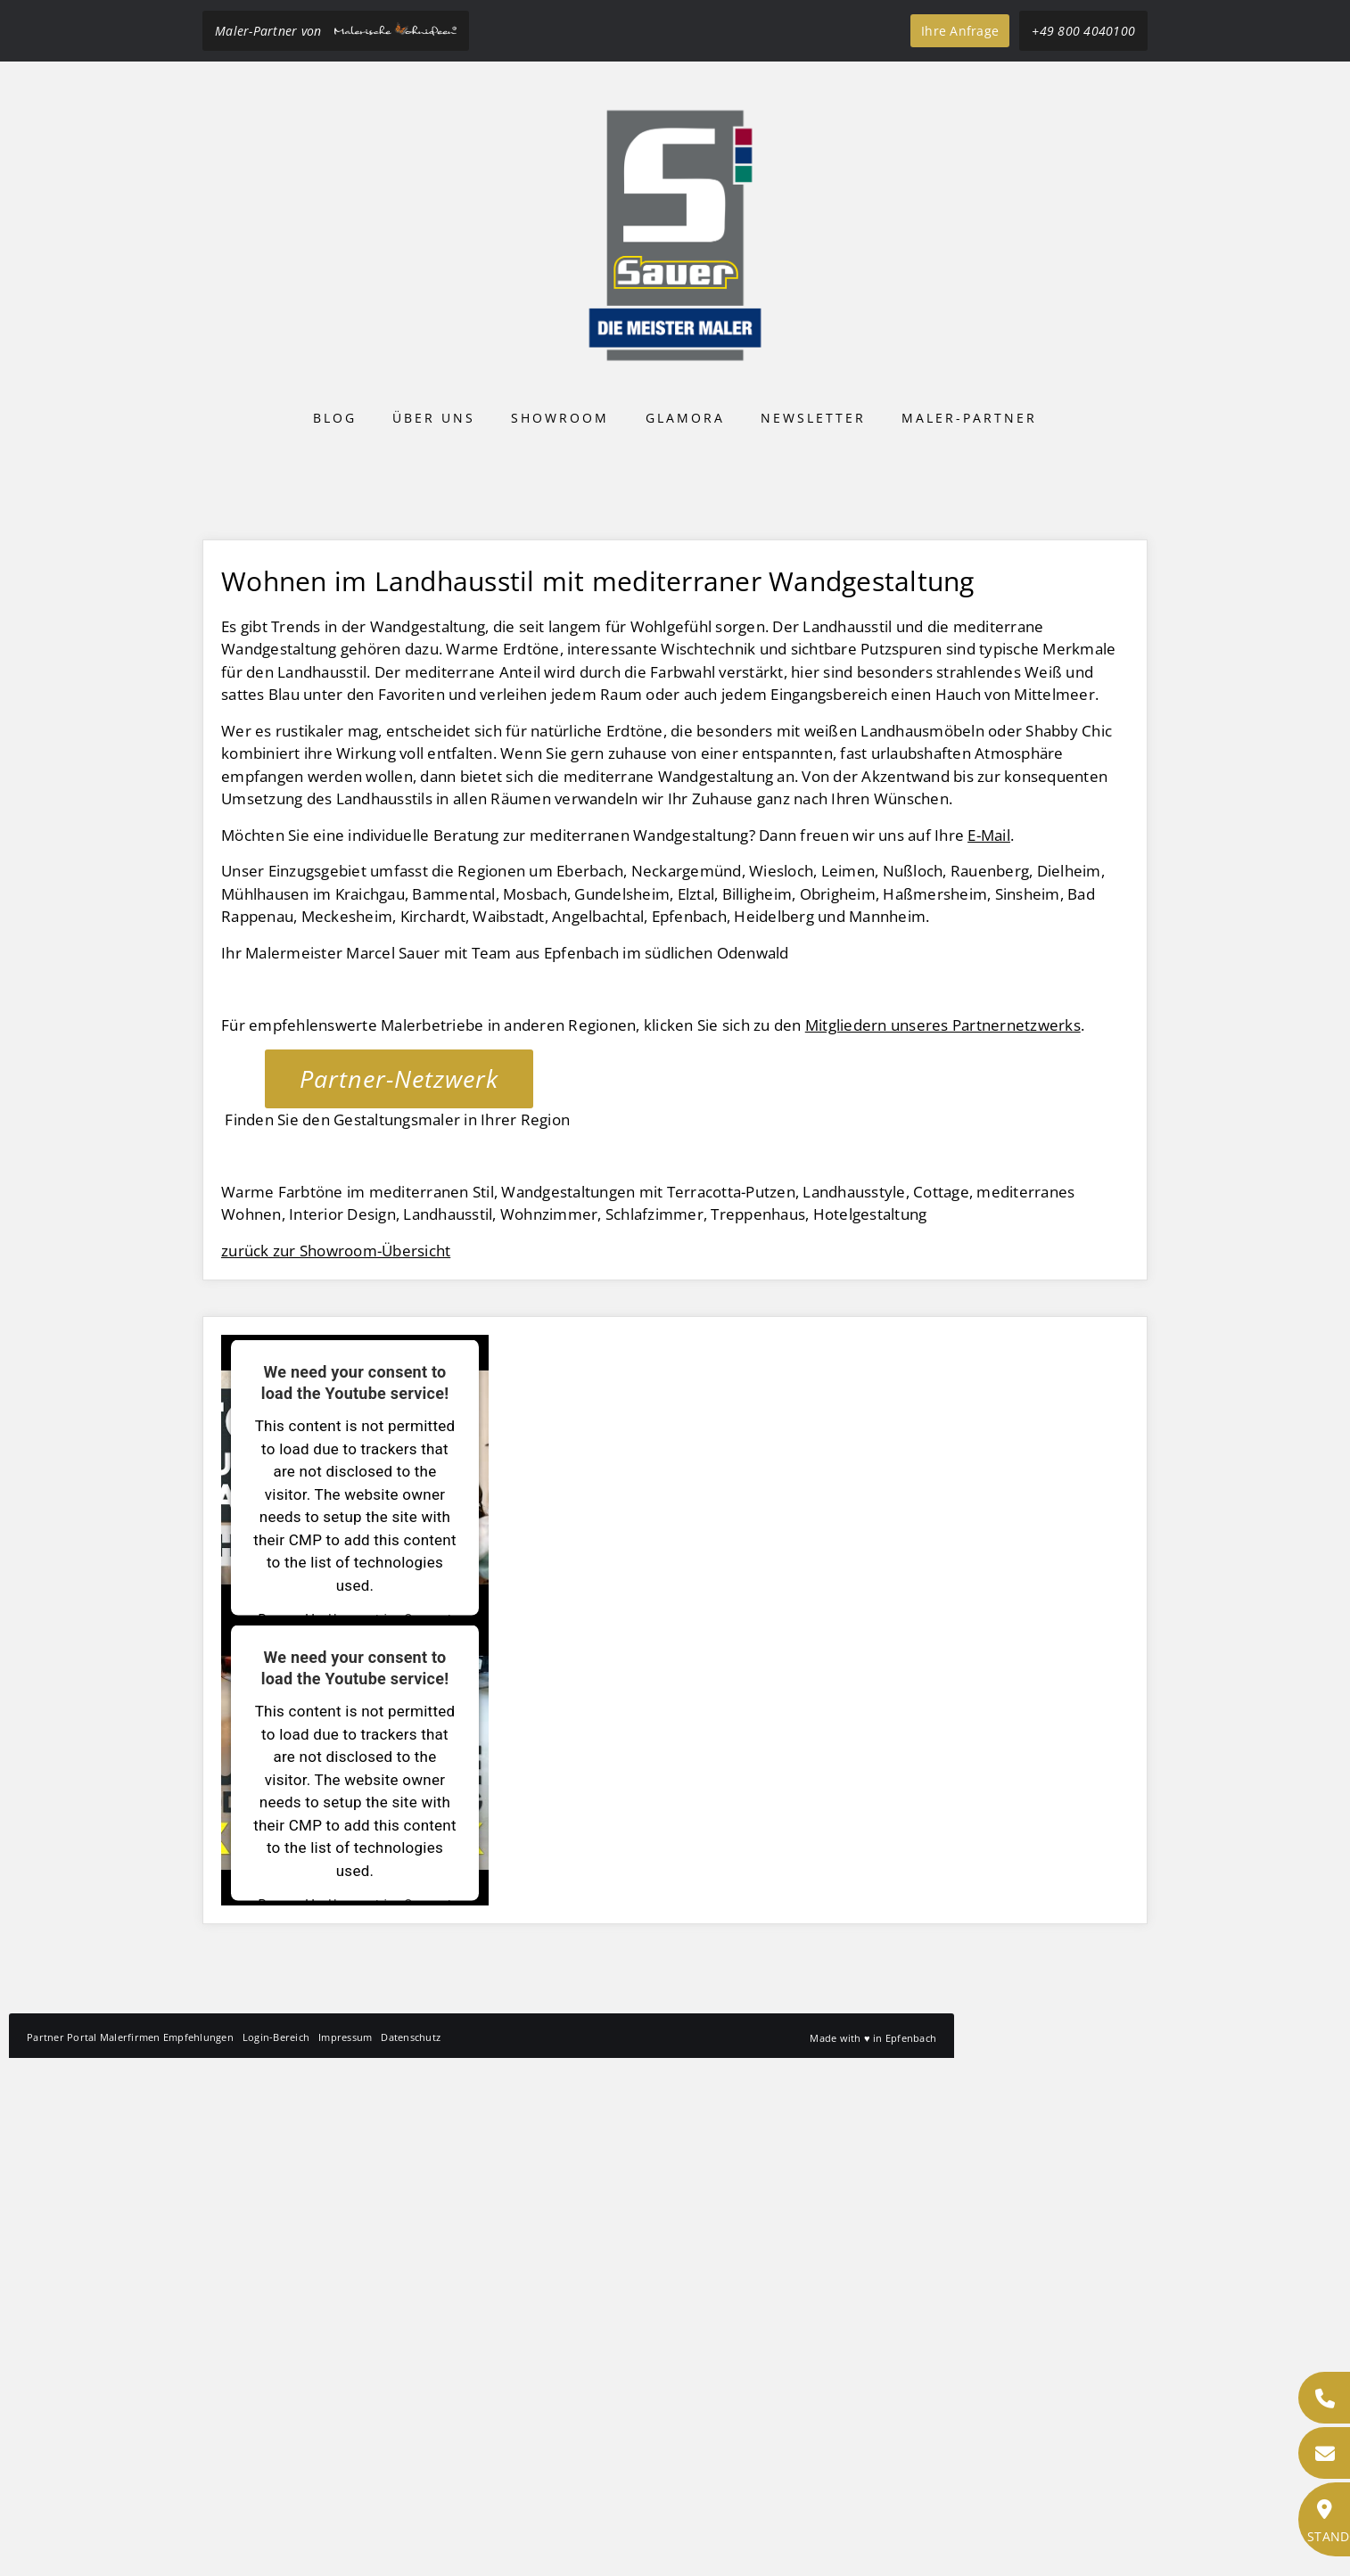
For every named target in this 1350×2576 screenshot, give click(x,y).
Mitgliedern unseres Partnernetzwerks (943, 1543)
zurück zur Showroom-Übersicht (335, 1768)
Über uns (433, 417)
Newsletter (813, 417)
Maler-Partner (969, 417)
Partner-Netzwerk (399, 1596)
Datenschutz (410, 2555)
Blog (335, 417)
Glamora (685, 417)
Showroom (560, 417)
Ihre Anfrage (960, 30)
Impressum (345, 2555)
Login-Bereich (276, 2555)
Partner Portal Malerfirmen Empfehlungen (130, 2555)
